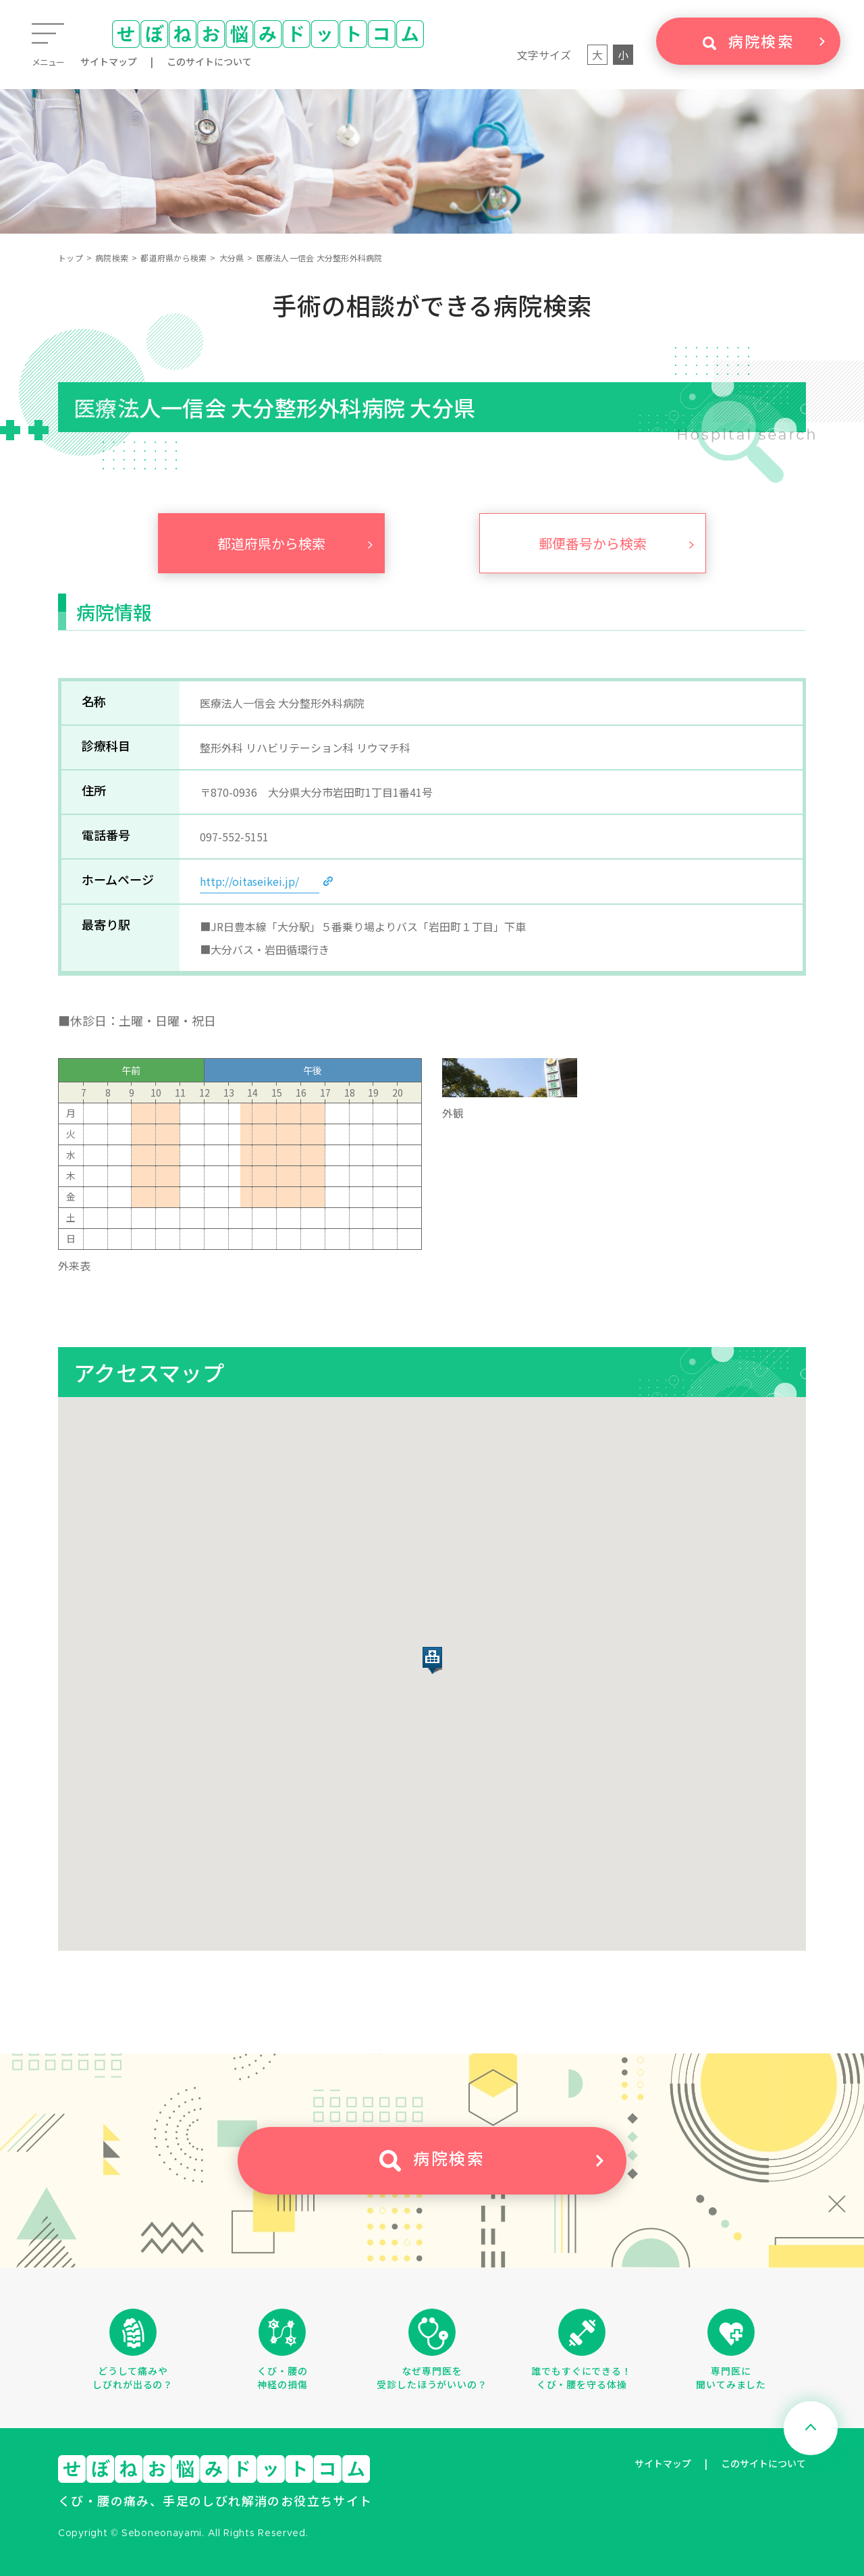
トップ (70, 257)
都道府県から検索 (173, 257)
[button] (432, 1660)
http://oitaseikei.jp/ (249, 881)
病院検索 (111, 257)
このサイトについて (209, 61)
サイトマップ (108, 61)
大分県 (231, 257)
